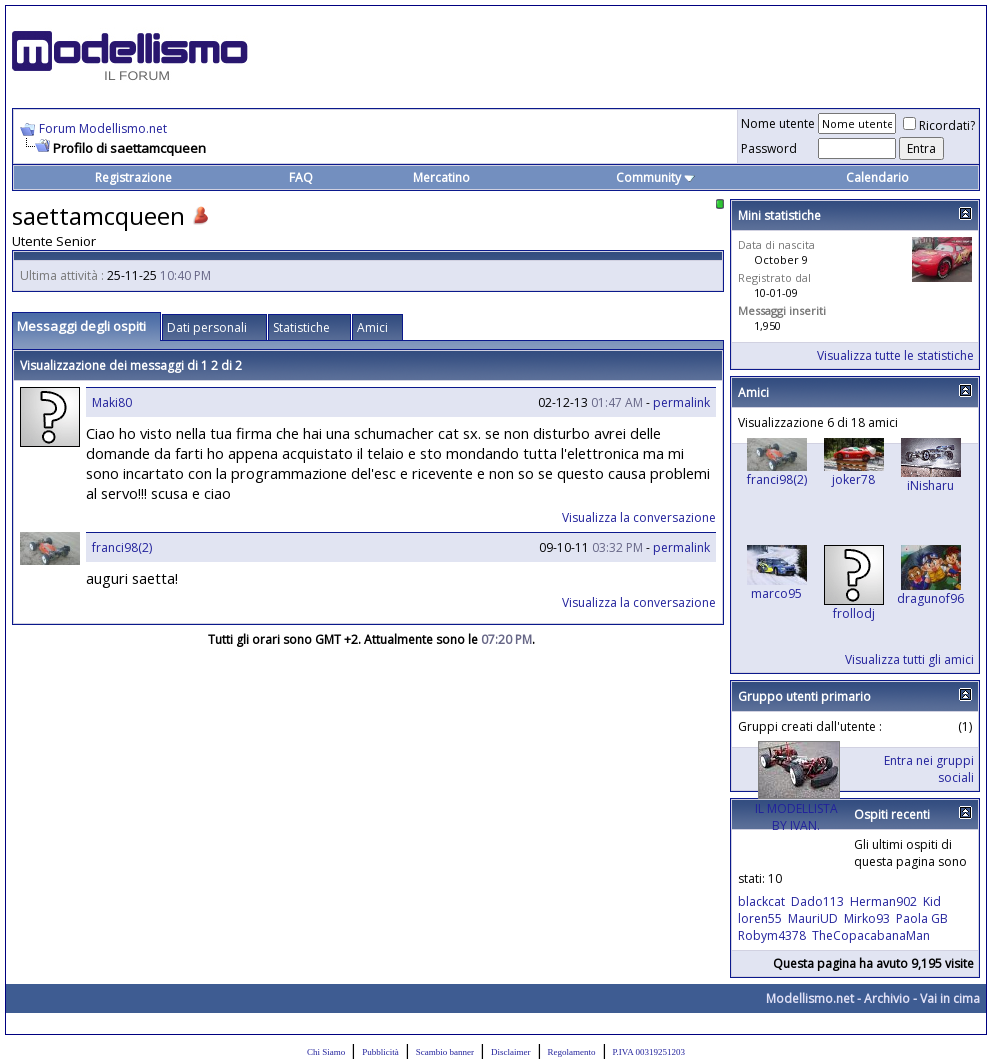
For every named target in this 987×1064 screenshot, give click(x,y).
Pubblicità (380, 1052)
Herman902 (883, 901)
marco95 (776, 593)
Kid (932, 901)
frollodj (854, 613)
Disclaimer (511, 1052)
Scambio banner (445, 1052)
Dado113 (817, 901)
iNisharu (930, 485)
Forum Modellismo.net (103, 128)
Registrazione (133, 177)
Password (769, 148)
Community (655, 177)
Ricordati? (939, 125)
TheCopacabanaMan (871, 935)
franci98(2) (122, 547)
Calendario (877, 177)
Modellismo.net (810, 998)
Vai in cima (950, 998)
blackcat (761, 901)
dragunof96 (930, 598)
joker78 (853, 479)
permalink (681, 402)
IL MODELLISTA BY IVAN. (796, 817)
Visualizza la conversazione (639, 517)
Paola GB (922, 918)
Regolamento (572, 1052)
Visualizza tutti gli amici (909, 659)
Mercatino (441, 177)
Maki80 (112, 402)
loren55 (760, 918)
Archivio (887, 998)
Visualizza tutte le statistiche (895, 355)
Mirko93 (867, 918)
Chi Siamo (326, 1052)
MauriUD (813, 918)
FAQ (301, 177)
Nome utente (778, 123)
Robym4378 (772, 935)
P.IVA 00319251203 (649, 1052)
